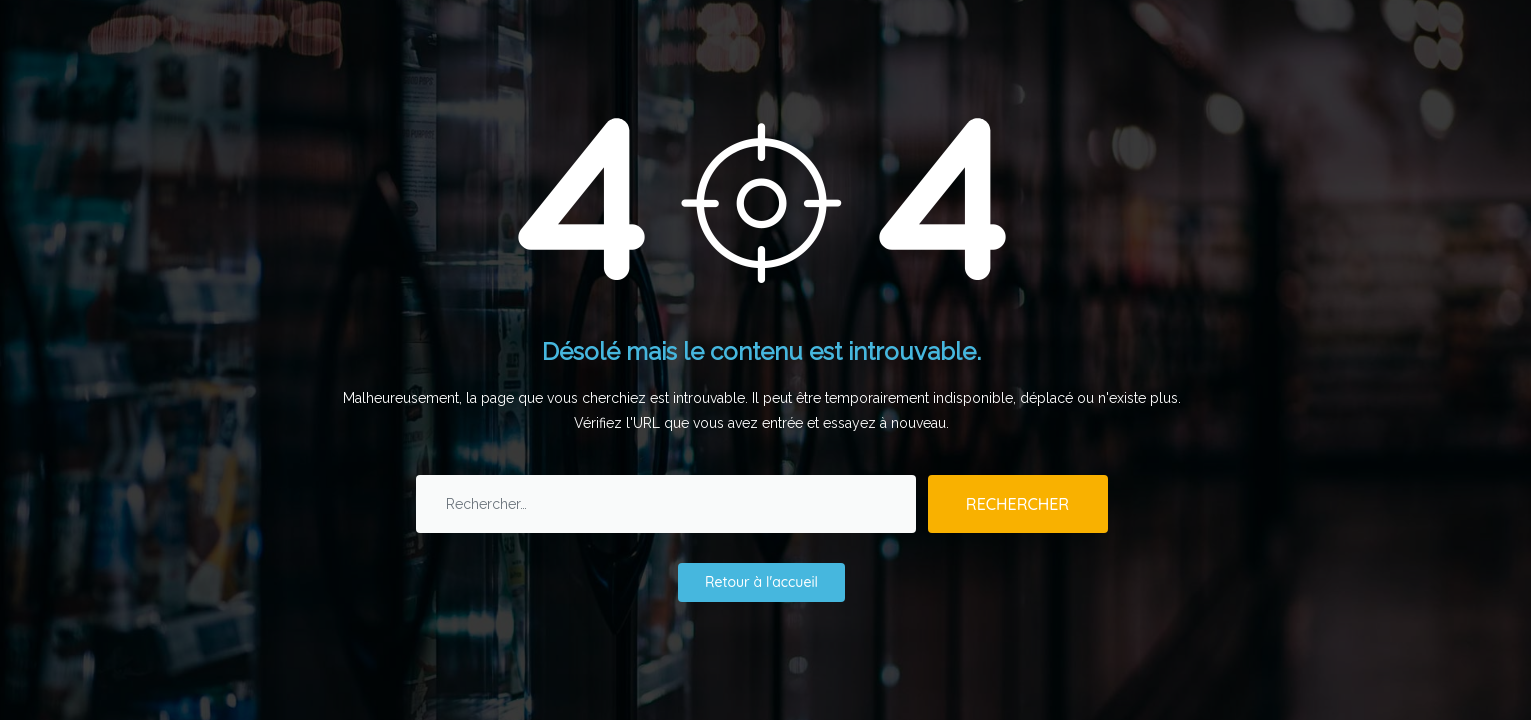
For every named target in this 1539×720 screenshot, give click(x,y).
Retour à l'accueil (761, 582)
